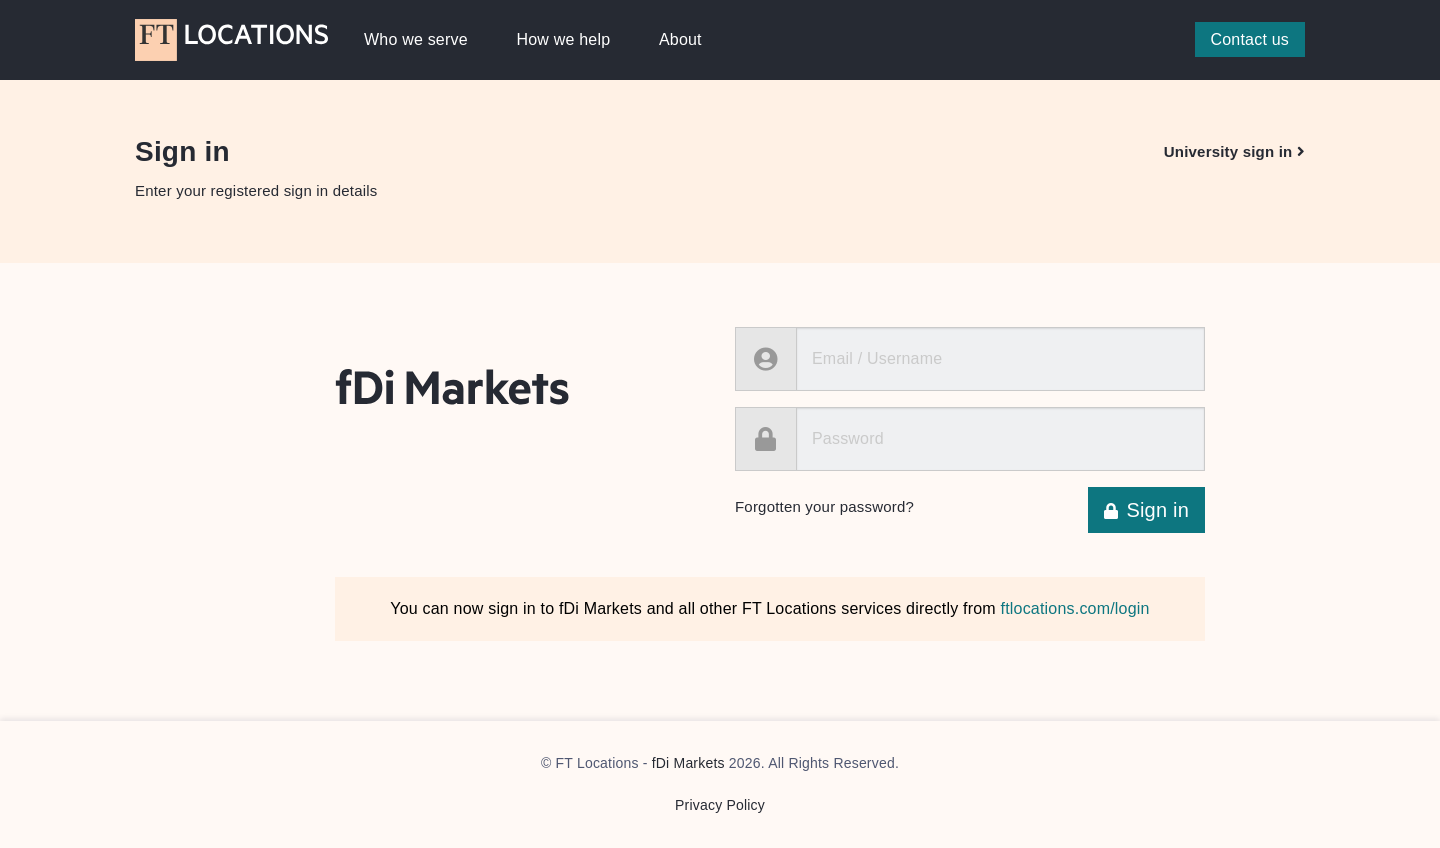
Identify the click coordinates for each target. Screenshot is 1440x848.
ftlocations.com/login (1075, 608)
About (680, 39)
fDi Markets (688, 763)
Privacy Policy (720, 805)
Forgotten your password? (824, 506)
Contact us (1250, 39)
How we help (563, 39)
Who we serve (416, 39)
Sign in (1146, 510)
